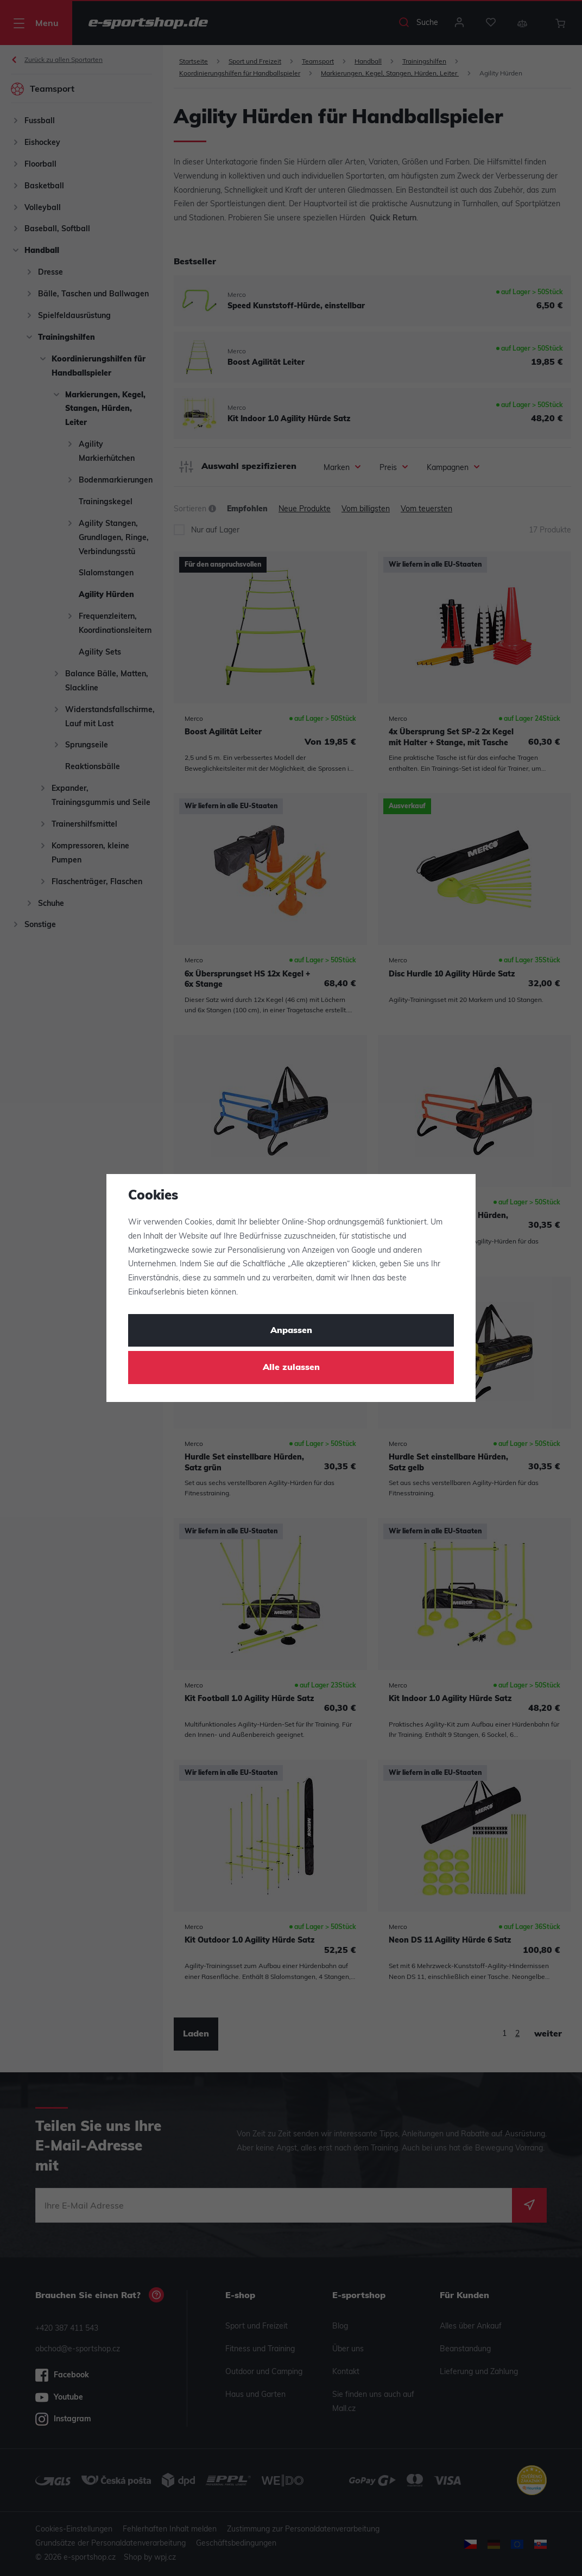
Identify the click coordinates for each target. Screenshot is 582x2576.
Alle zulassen (291, 1367)
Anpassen (291, 1331)
